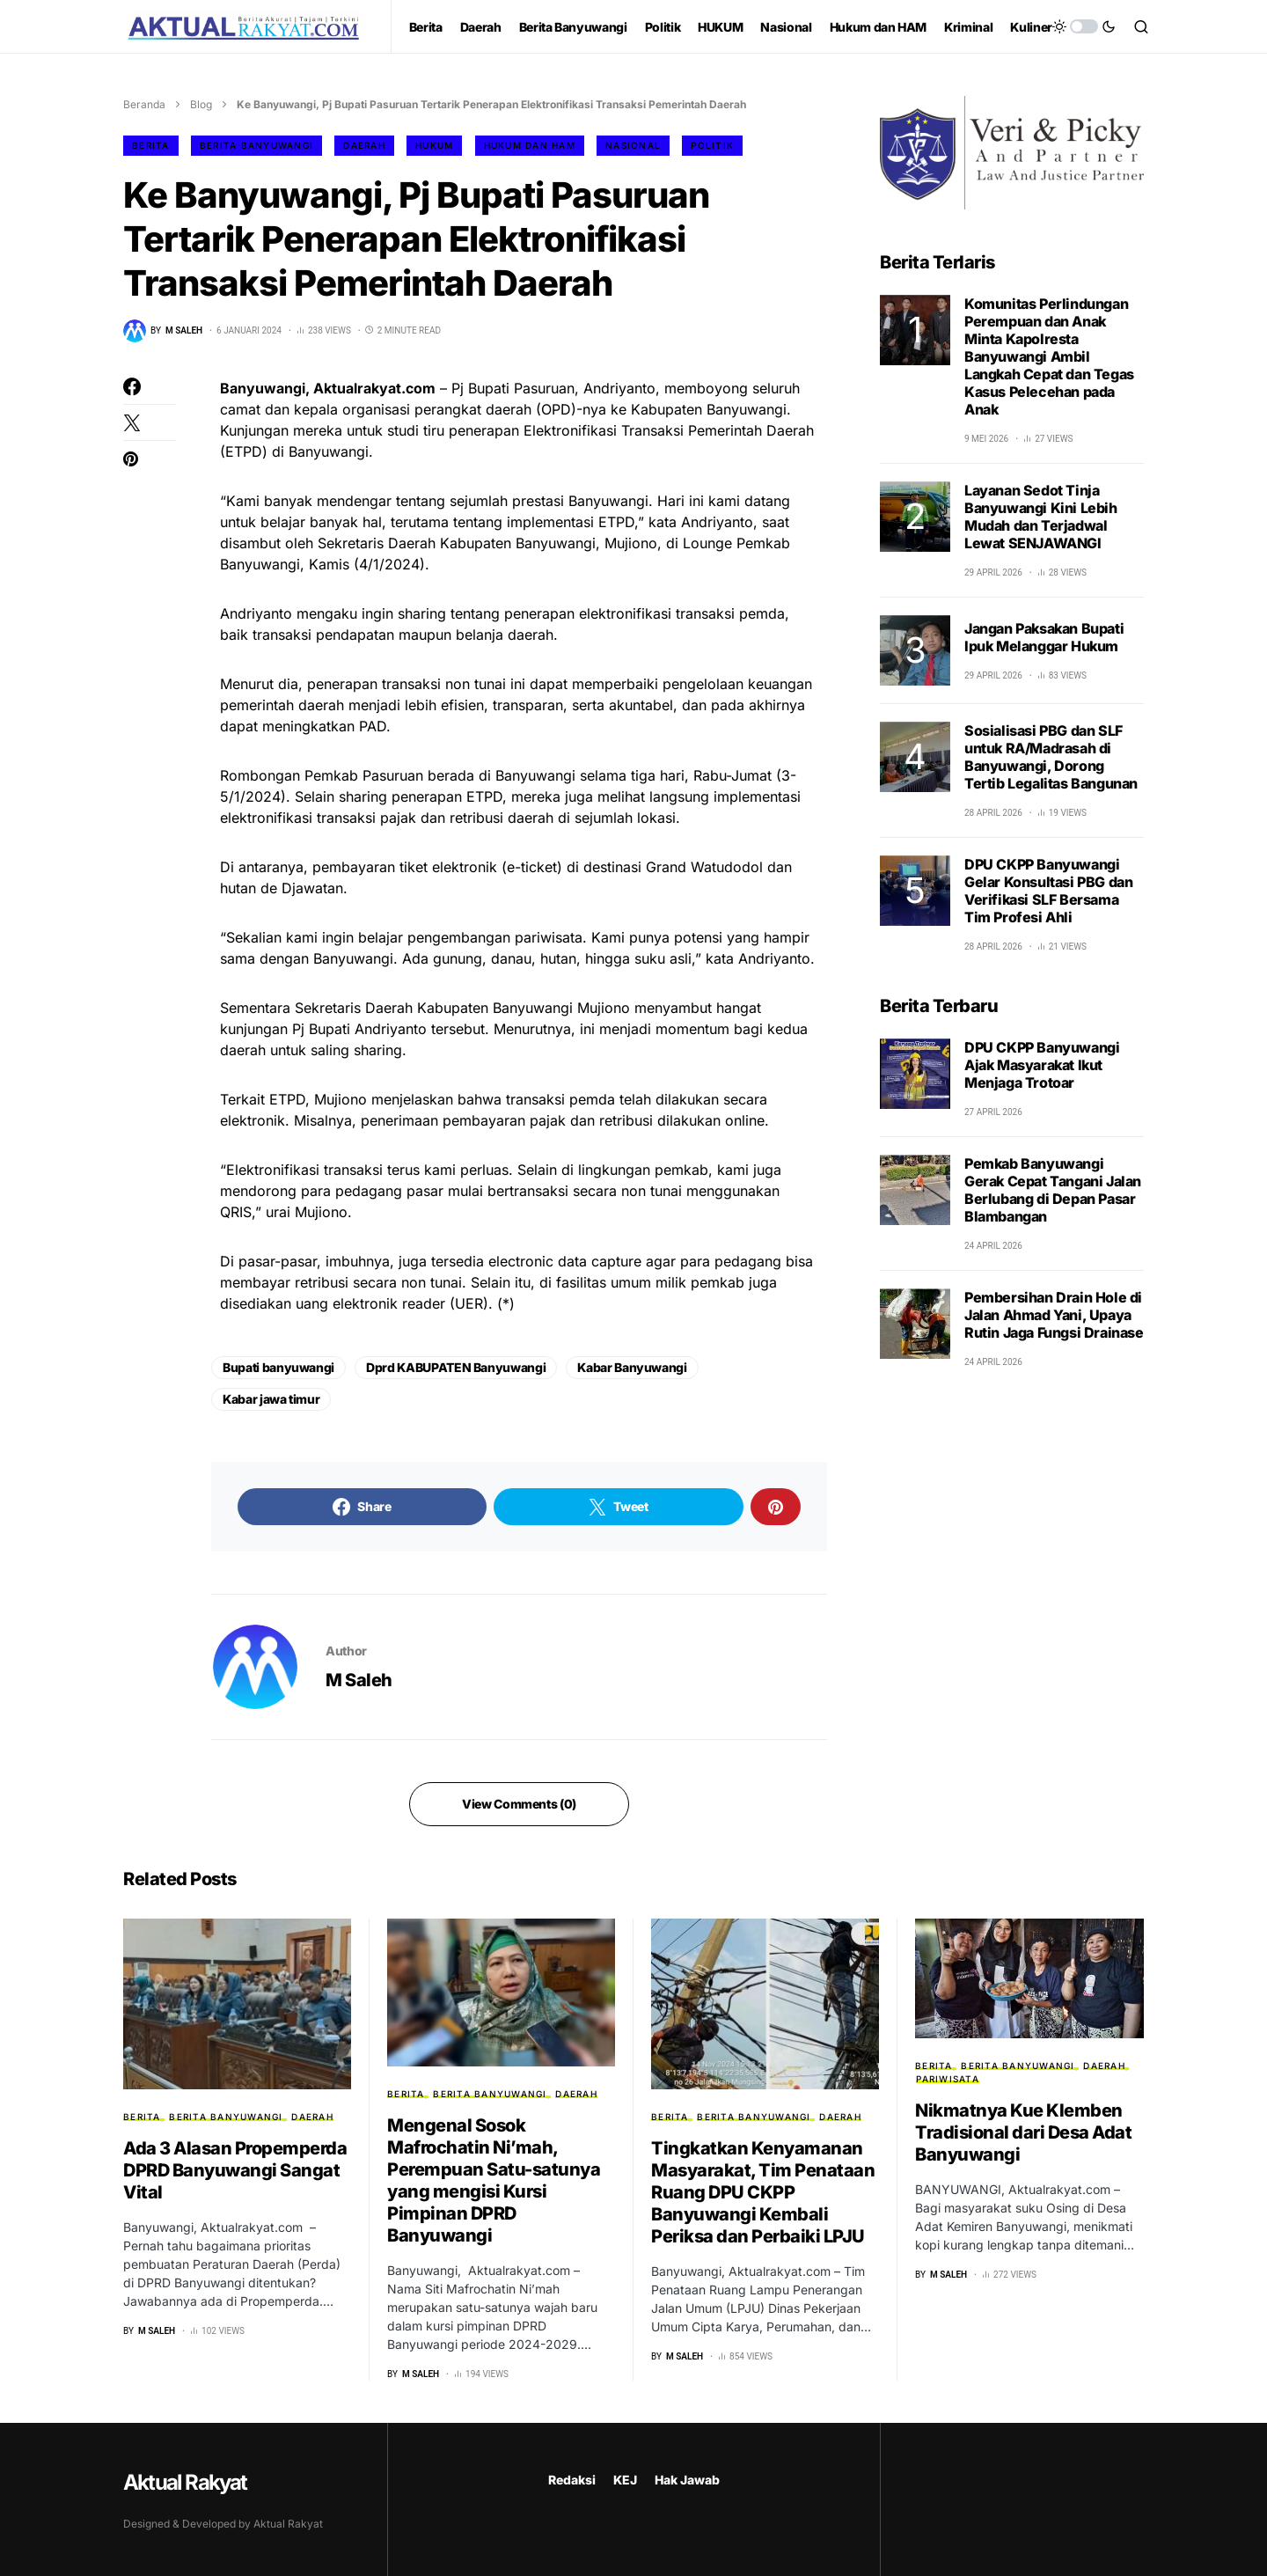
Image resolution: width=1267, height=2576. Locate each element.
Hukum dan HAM (529, 145)
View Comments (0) (519, 1803)
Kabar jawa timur (271, 1398)
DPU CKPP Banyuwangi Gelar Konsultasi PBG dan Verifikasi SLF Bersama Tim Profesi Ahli (1048, 890)
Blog (201, 104)
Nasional (633, 145)
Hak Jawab (687, 2479)
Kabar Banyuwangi (631, 1367)
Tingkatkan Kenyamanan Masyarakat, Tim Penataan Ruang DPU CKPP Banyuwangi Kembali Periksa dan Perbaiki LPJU (763, 2192)
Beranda (144, 104)
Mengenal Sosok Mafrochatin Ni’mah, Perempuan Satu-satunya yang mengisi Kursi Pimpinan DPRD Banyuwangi (493, 2180)
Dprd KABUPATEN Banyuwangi (456, 1367)
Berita (151, 145)
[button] (1084, 26)
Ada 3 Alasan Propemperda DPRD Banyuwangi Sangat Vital (235, 2170)
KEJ (625, 2479)
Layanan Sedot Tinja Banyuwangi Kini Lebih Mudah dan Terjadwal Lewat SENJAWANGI (1040, 516)
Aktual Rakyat (185, 2482)
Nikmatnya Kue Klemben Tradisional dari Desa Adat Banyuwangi (1023, 2132)
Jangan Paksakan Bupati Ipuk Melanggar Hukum (1044, 637)
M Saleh (359, 1680)
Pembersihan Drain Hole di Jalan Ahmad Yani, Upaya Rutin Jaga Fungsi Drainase (1054, 1314)
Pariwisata (947, 2078)
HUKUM (434, 145)
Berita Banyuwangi (256, 145)
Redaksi (572, 2479)
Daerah (364, 145)
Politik (712, 145)
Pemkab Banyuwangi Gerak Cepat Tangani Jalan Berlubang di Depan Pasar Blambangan (1052, 1190)
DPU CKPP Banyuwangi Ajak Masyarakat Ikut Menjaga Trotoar (1041, 1064)
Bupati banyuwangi (278, 1367)
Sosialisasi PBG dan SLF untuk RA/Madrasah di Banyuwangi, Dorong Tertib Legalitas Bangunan (1051, 757)
